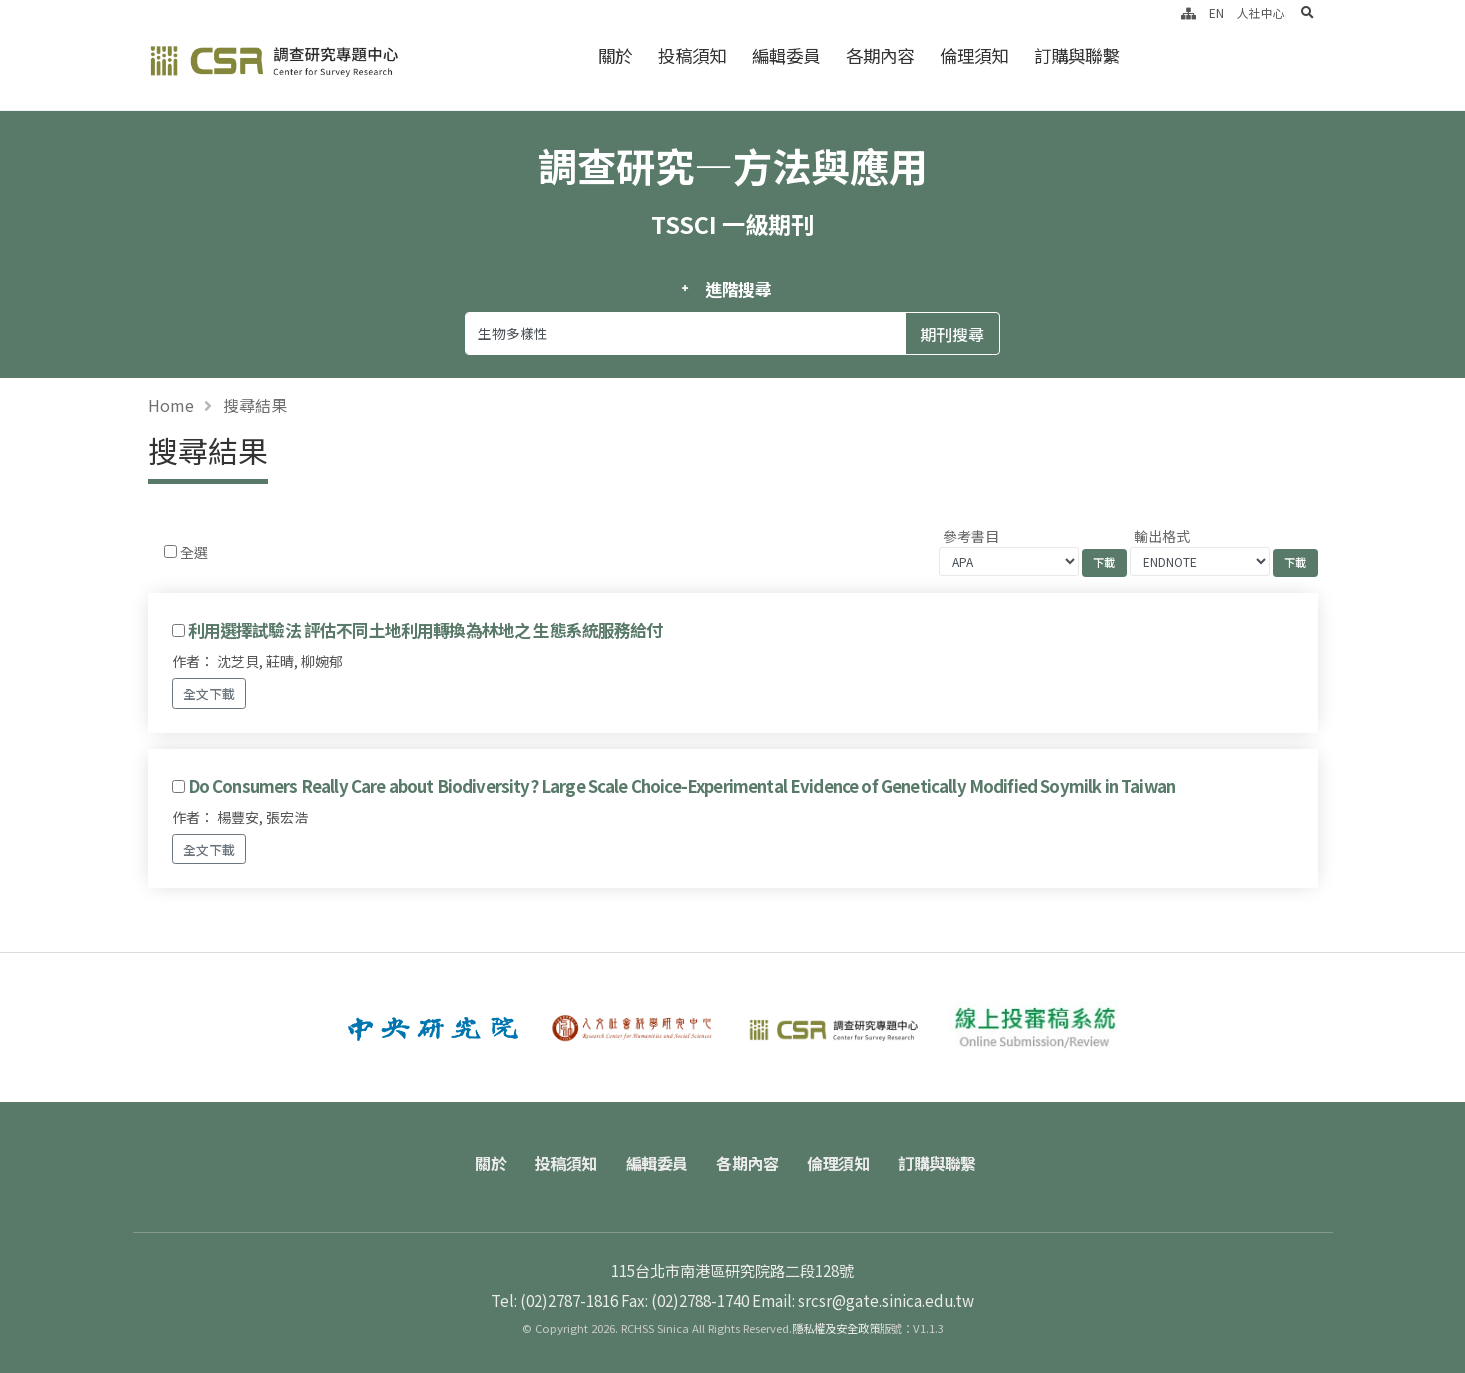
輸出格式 (1162, 536)
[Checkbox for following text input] (170, 551)
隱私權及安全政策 (836, 1328)
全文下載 (209, 693)
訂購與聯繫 (1076, 55)
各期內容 (880, 55)
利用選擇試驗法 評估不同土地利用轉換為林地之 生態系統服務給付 (425, 630)
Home (171, 405)
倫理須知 (974, 55)
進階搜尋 (738, 289)
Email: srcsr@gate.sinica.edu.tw (863, 1300)
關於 (615, 55)
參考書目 (971, 536)
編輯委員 (786, 55)
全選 (194, 552)
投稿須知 (692, 55)
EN (1216, 12)
